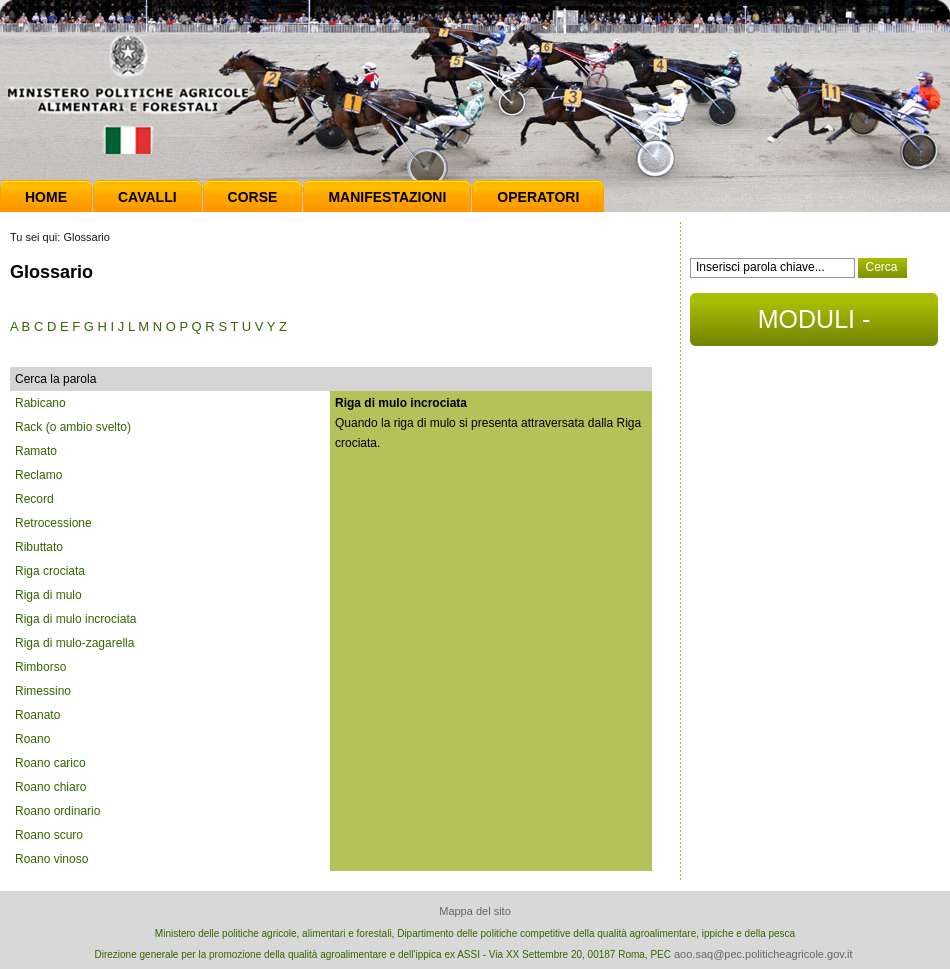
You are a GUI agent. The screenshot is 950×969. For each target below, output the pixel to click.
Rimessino (43, 691)
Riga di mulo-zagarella (74, 643)
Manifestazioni (387, 197)
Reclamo (38, 475)
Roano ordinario (57, 811)
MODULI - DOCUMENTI (813, 325)
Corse (253, 197)
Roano (32, 739)
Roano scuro (49, 835)
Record (34, 499)
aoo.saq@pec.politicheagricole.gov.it (763, 954)
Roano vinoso (51, 859)
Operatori (538, 197)
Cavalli (147, 197)
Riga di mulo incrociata (75, 619)
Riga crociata (50, 571)
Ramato (36, 451)
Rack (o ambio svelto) (73, 427)
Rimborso (40, 667)
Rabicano (40, 403)
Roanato (37, 715)
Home (46, 197)
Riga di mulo (48, 595)
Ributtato (39, 547)
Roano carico (50, 763)
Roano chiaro (50, 787)
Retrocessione (53, 523)
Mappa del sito (475, 911)
